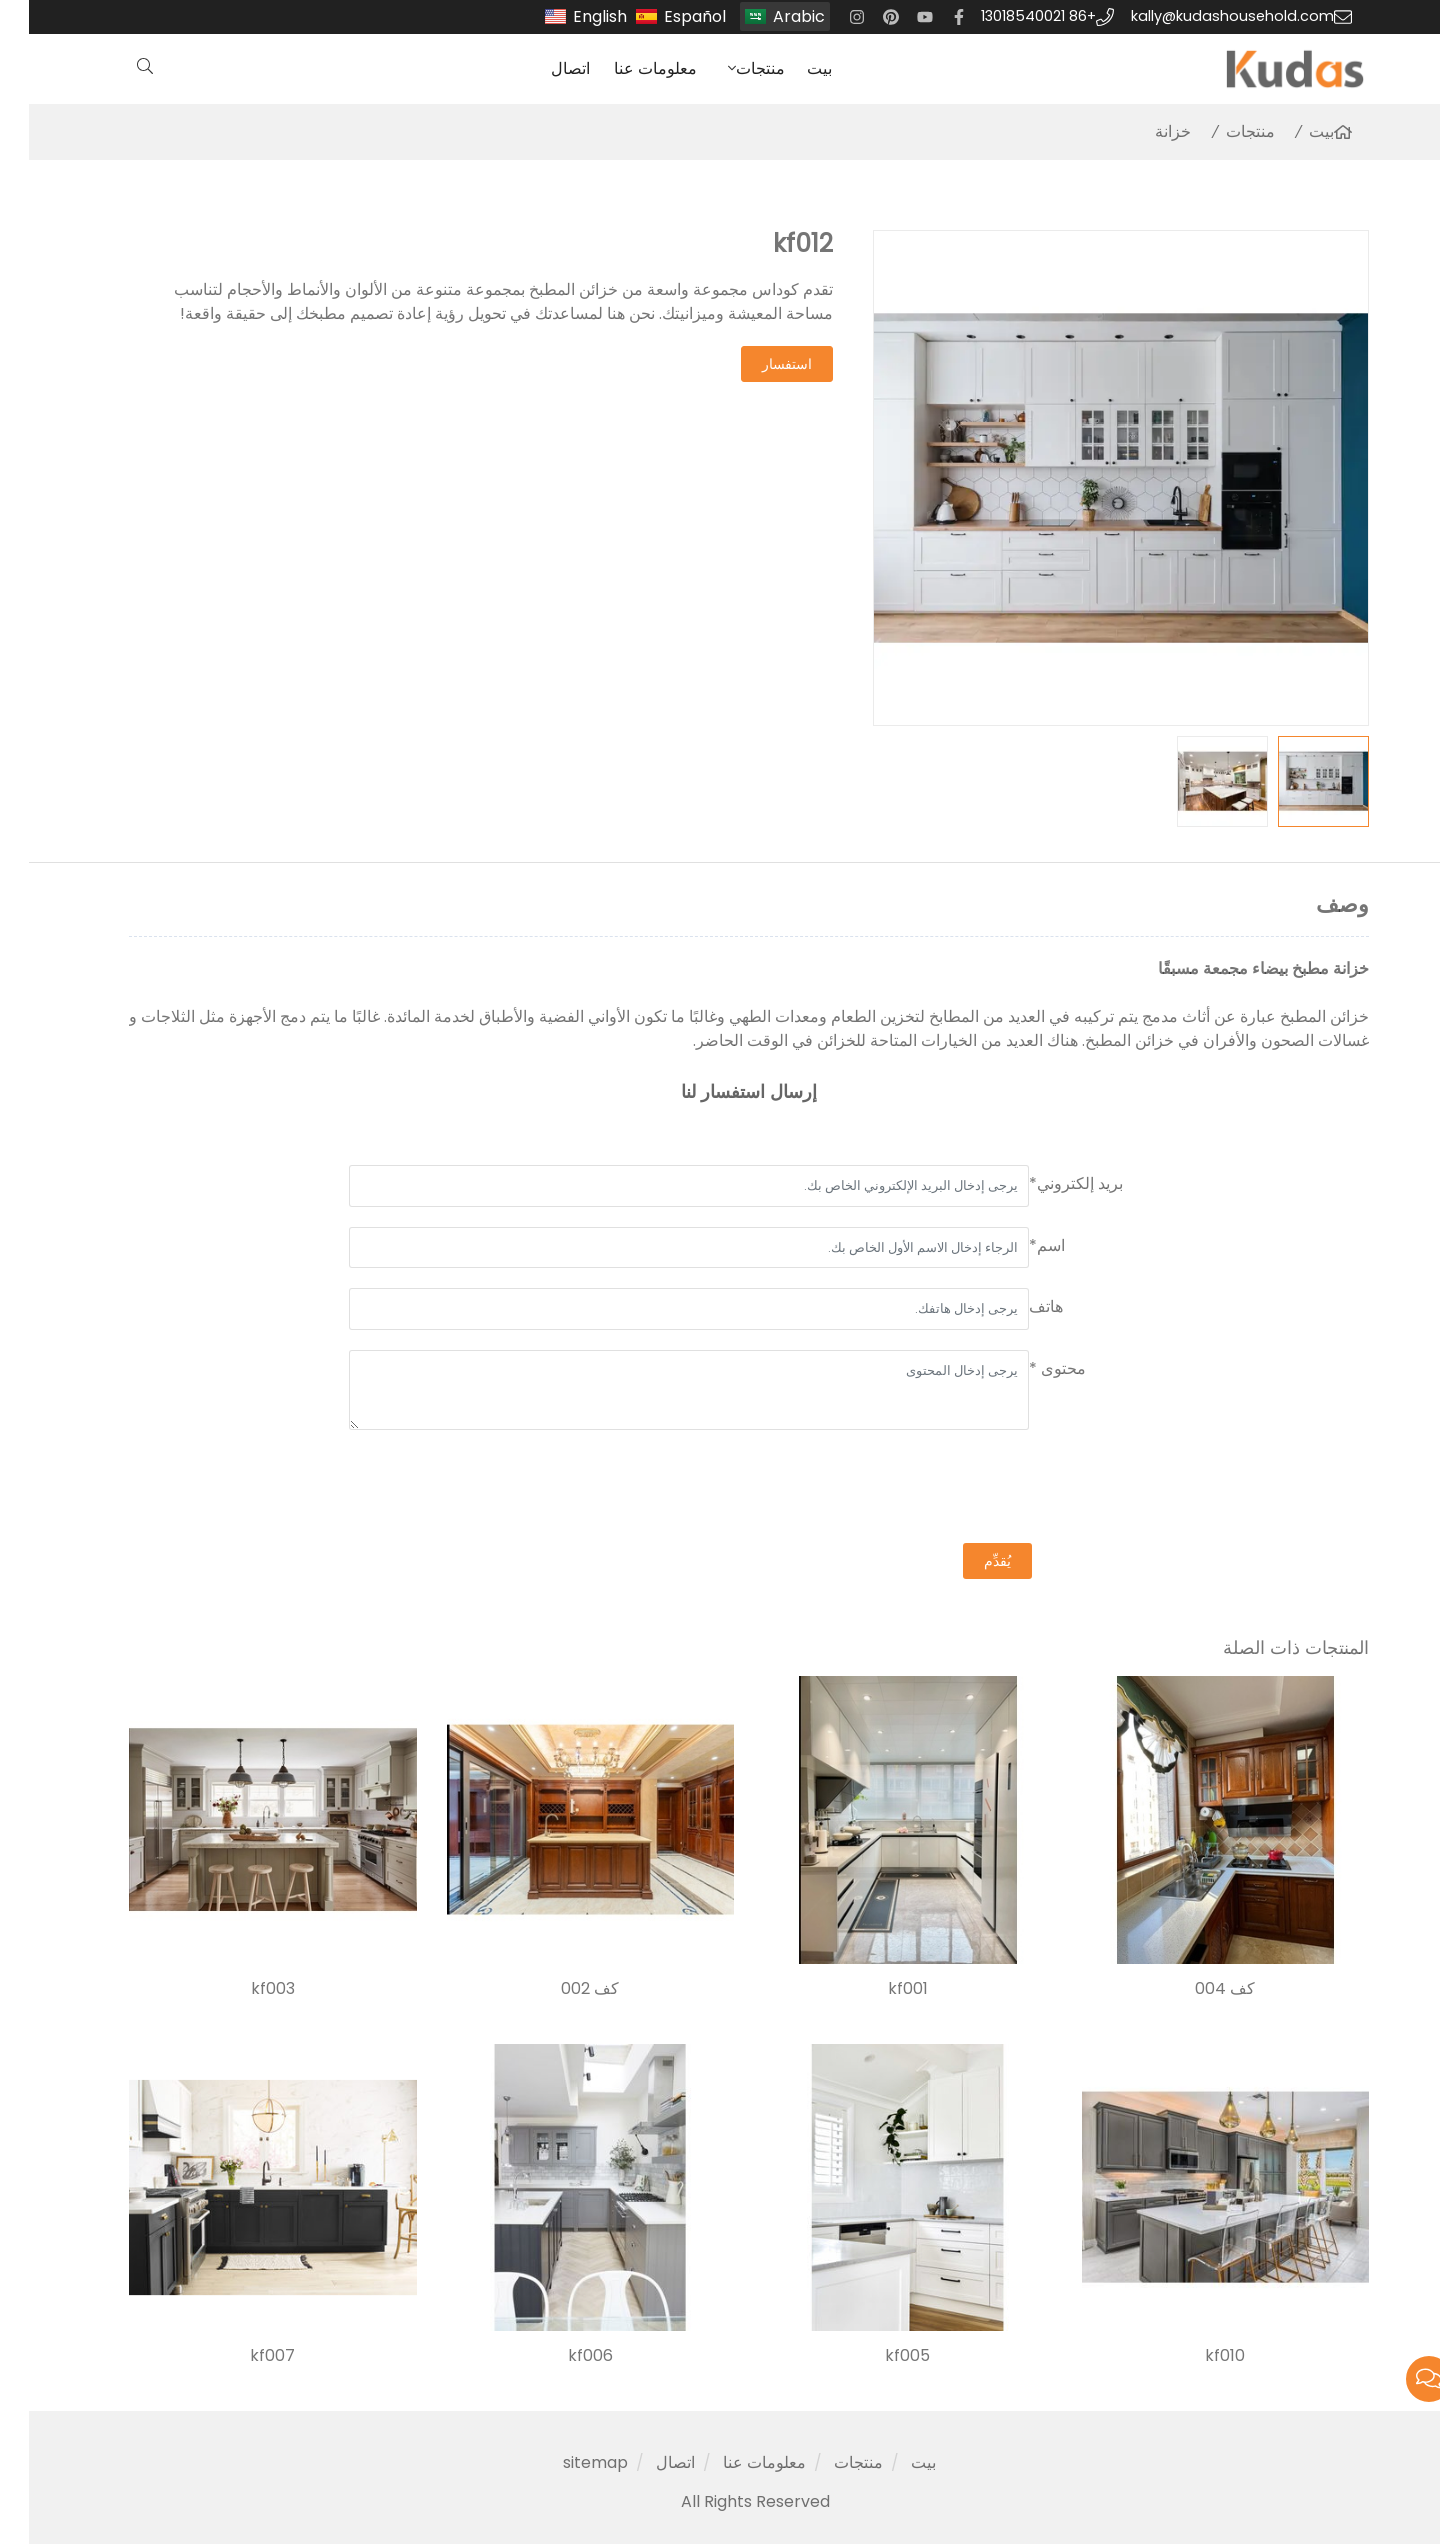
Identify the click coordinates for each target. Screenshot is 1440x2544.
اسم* (1018, 1245)
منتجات (731, 68)
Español (666, 16)
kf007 (243, 2356)
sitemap (566, 2462)
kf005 (878, 2356)
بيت (790, 68)
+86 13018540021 (1009, 16)
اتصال (541, 68)
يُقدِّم (968, 1561)
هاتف (1017, 1306)
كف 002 (561, 1989)
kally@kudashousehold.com (1203, 16)
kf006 (561, 2356)
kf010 (1196, 2356)
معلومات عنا (626, 68)
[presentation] (968, 1489)
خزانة (1144, 131)
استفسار (758, 364)
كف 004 (1196, 1989)
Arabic (770, 16)
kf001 (879, 1989)
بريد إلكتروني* (1047, 1183)
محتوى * (1028, 1368)
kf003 (244, 1989)
